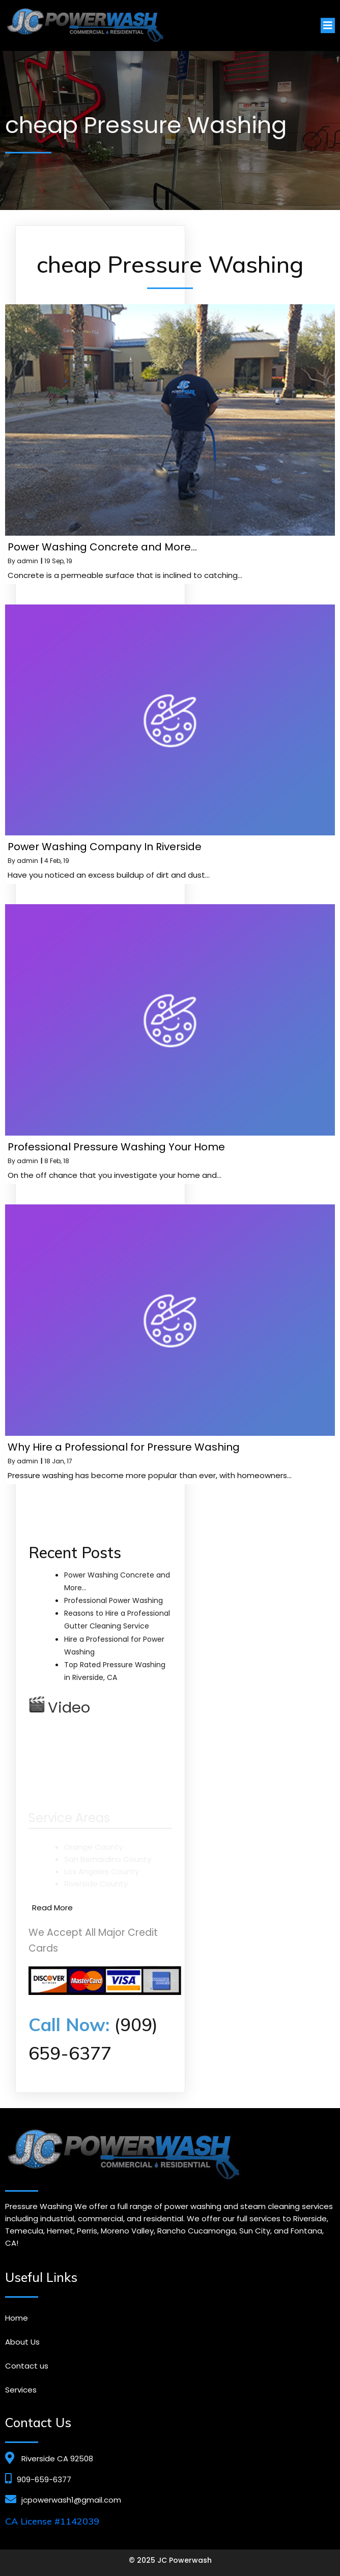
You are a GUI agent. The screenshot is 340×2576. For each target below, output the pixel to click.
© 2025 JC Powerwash (170, 2560)
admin (27, 561)
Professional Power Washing (113, 1600)
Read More (52, 1907)
